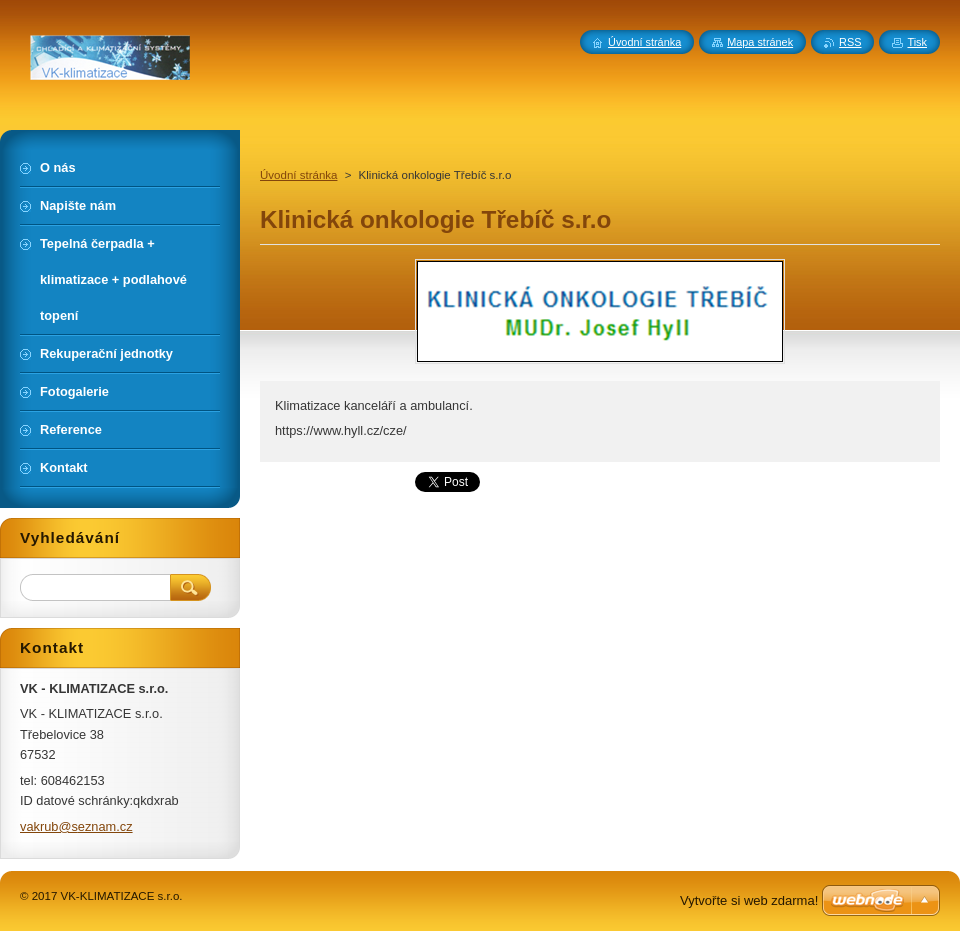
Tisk (917, 42)
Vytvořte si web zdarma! (749, 900)
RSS (850, 42)
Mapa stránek (760, 42)
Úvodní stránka (298, 175)
